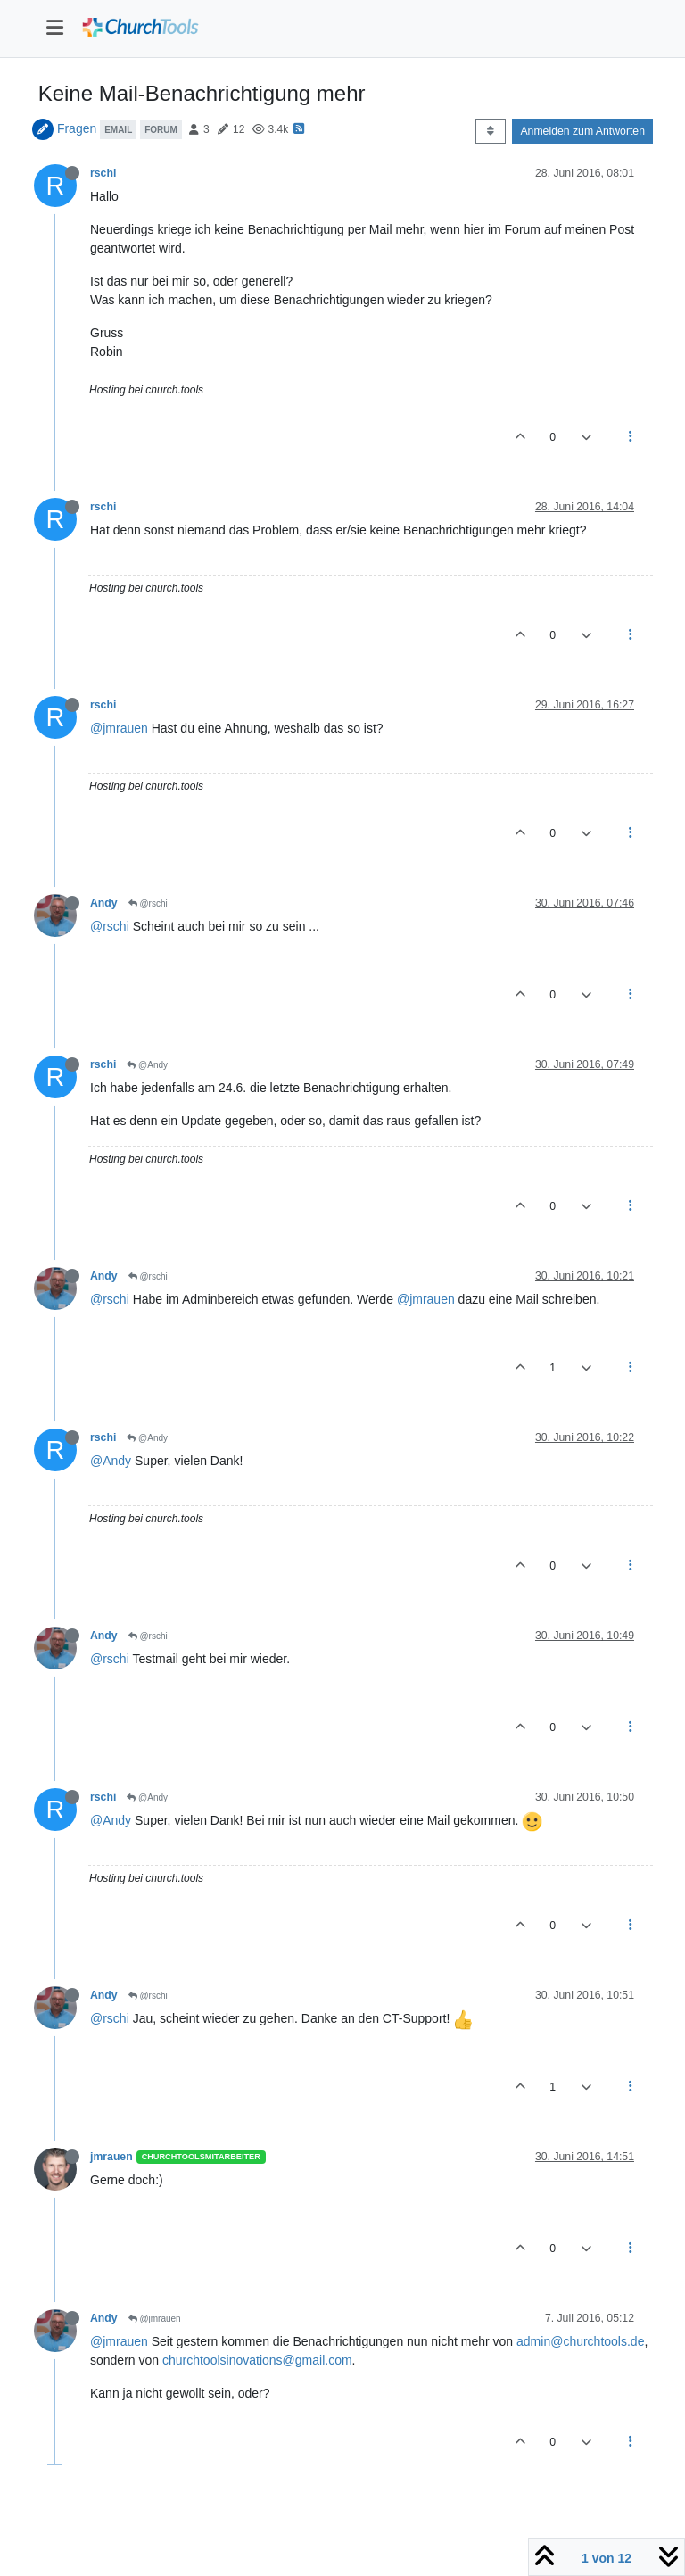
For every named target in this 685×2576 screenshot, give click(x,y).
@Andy (147, 1065)
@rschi (148, 903)
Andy (104, 903)
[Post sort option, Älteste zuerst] (490, 131)
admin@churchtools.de (580, 2341)
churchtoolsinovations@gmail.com (257, 2360)
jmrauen (111, 2156)
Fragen (76, 128)
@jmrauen (119, 728)
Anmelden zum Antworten (582, 131)
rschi (103, 173)
